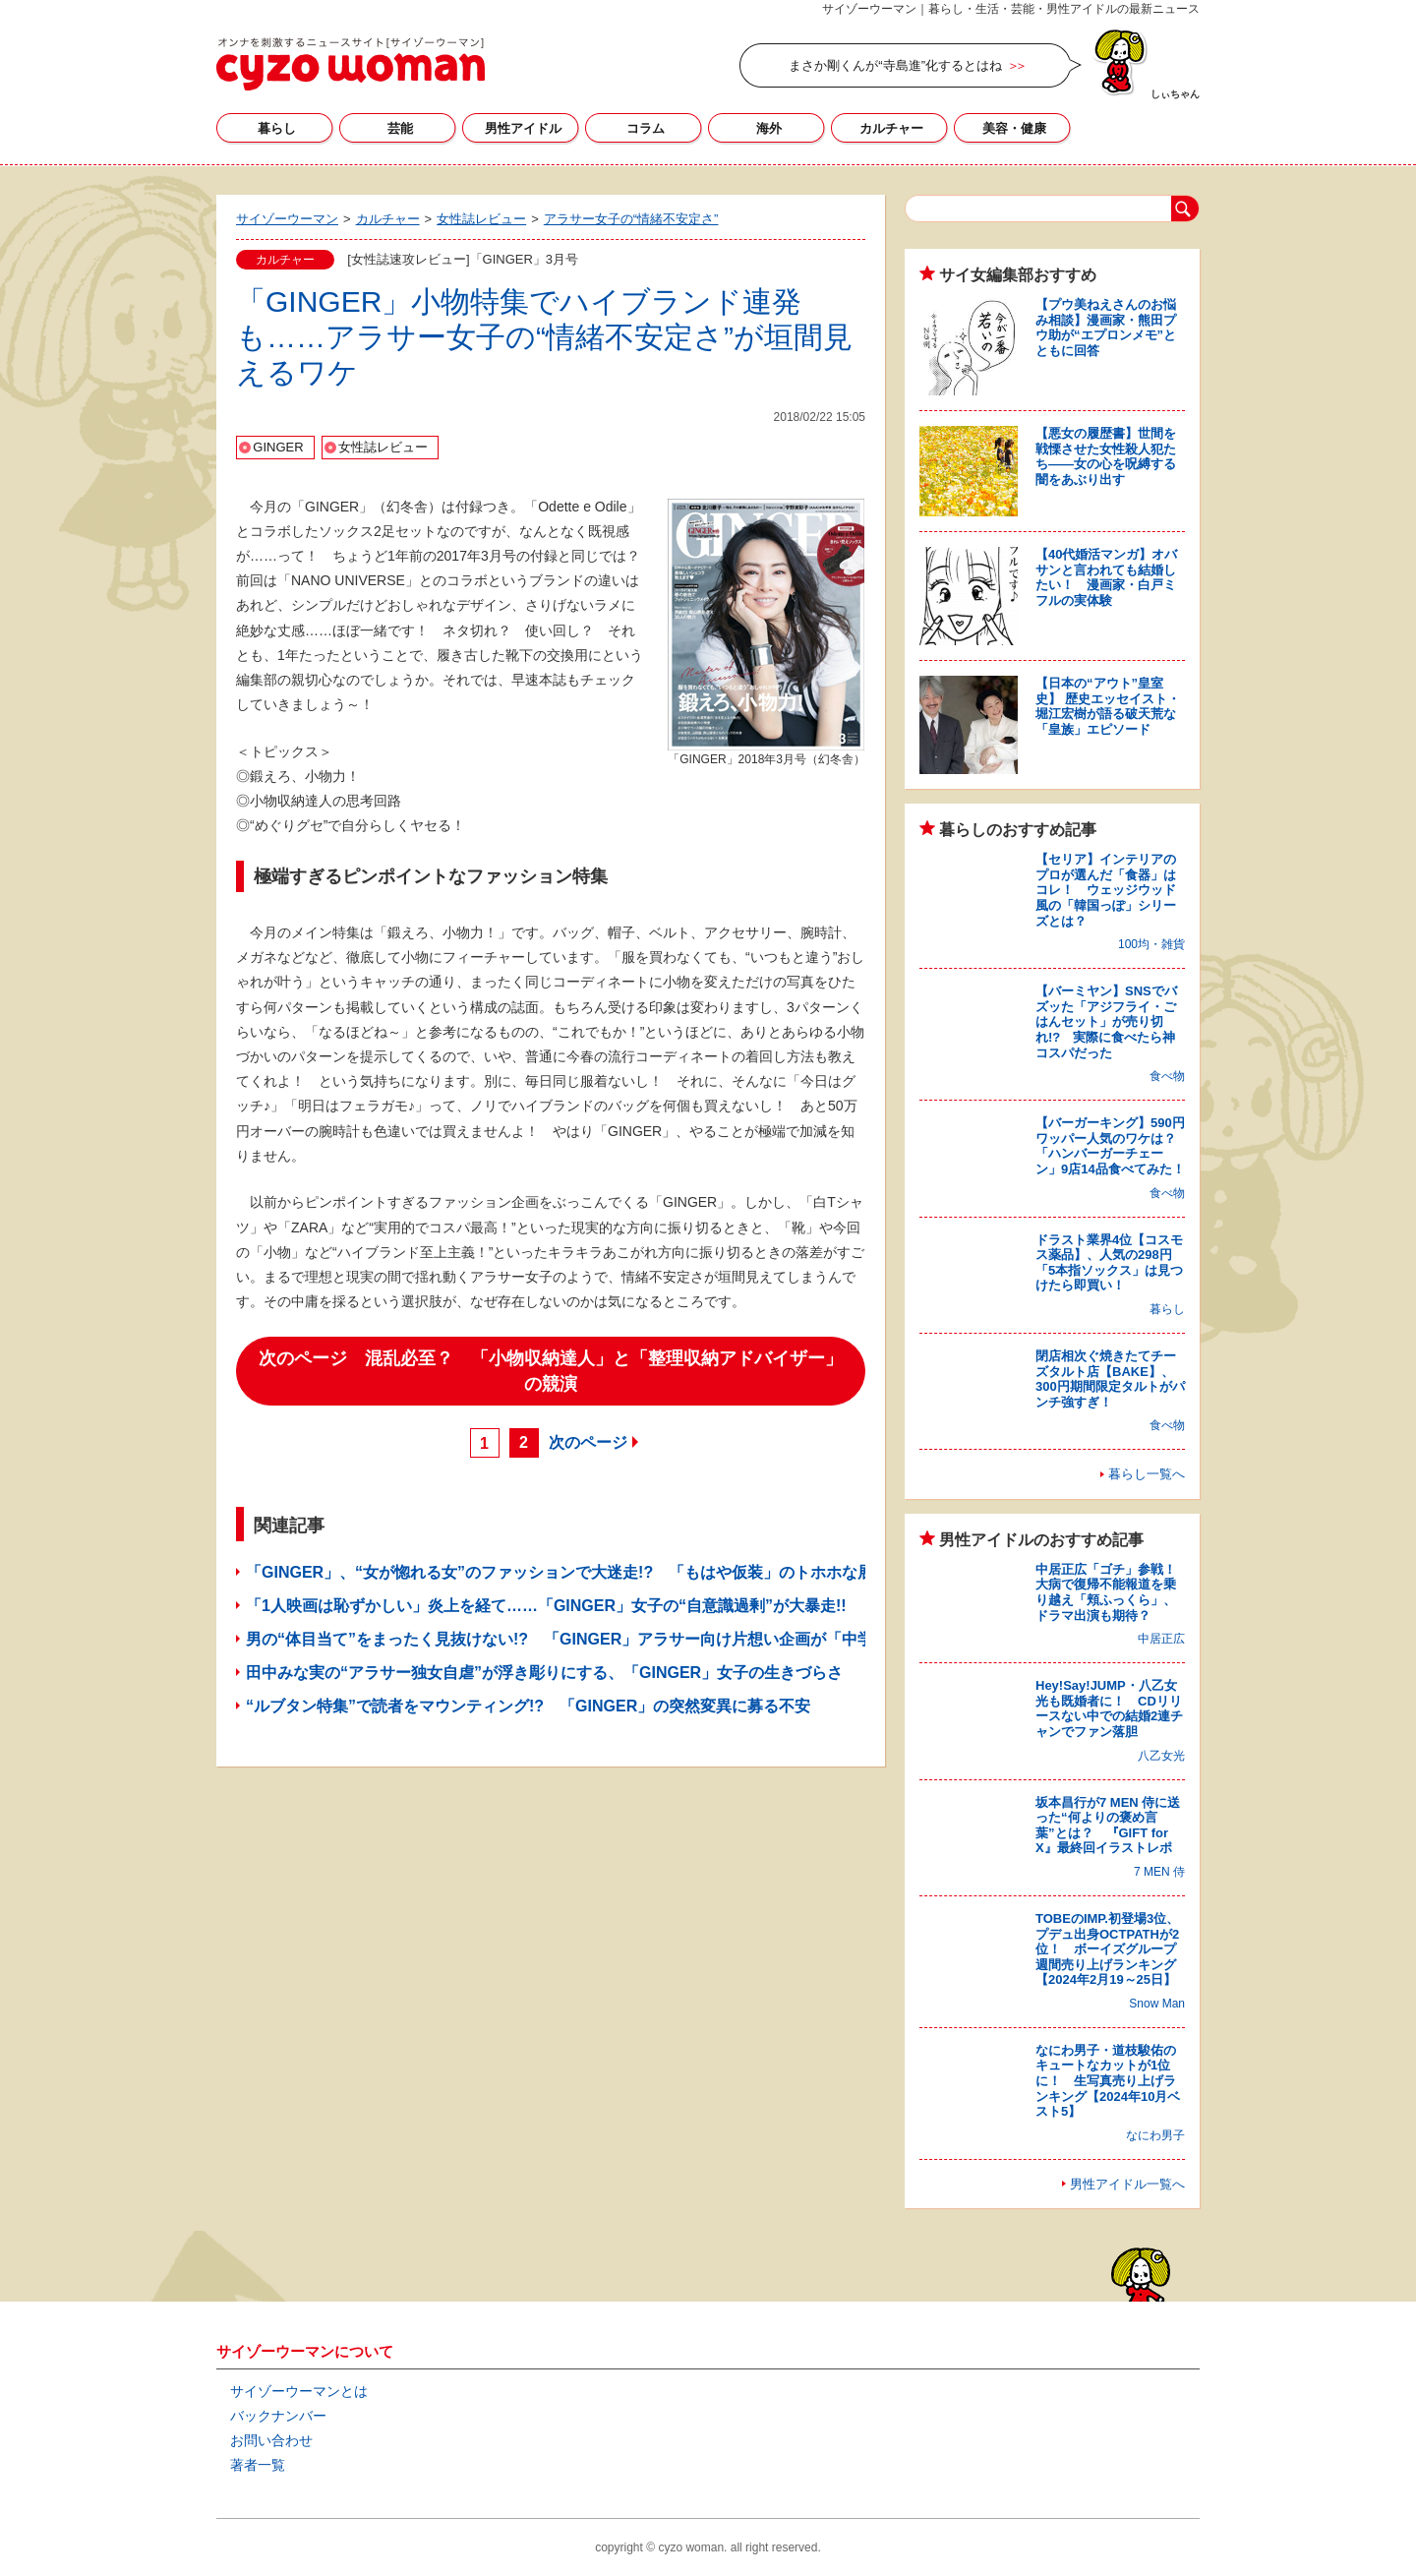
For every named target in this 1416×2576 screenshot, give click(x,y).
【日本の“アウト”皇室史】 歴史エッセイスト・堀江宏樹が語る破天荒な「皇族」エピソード (1107, 706)
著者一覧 (257, 2465)
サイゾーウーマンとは (299, 2391)
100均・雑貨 (1151, 944)
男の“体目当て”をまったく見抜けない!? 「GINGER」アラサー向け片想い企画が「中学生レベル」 (599, 1639)
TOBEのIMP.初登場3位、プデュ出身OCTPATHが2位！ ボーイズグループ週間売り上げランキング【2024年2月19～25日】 (1107, 1949)
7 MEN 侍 (1159, 1872)
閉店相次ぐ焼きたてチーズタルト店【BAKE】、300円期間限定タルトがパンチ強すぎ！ (1110, 1378)
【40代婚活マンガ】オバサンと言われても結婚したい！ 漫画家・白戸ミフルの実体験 (1106, 577)
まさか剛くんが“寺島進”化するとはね (895, 65)
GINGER (278, 447)
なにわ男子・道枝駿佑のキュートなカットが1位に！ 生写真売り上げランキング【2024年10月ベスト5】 (1107, 2081)
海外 (769, 128)
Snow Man (1157, 2003)
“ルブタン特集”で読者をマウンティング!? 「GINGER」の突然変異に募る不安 (528, 1706)
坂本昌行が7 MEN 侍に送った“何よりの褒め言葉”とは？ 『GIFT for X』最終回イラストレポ (1107, 1825)
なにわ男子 (1155, 2135)
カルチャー (891, 128)
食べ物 (1167, 1076)
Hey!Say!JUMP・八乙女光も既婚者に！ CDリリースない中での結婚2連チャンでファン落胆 (1109, 1708)
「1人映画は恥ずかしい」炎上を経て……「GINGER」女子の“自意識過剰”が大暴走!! (546, 1605)
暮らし (277, 128)
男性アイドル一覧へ (1127, 2184)
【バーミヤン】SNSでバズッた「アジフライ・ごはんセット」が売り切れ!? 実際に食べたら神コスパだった (1106, 1021)
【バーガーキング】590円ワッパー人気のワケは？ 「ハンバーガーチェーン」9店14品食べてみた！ (1112, 1145)
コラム (645, 128)
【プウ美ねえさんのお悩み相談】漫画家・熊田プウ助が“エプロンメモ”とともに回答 (1105, 327)
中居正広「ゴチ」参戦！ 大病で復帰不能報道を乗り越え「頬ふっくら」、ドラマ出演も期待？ (1112, 1592)
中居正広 (1161, 1639)
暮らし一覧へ (1146, 1474)
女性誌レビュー (383, 447)
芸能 (400, 128)
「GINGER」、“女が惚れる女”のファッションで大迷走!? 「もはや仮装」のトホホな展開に (575, 1572)
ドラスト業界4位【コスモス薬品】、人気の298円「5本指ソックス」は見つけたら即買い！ (1109, 1262)
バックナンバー (278, 2416)
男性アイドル (523, 128)
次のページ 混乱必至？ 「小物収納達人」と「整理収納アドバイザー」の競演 (551, 1371)
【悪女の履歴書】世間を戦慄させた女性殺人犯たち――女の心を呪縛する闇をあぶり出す (1105, 456)
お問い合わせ (271, 2440)
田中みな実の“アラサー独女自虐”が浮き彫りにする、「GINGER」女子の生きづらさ (544, 1672)
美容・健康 (1014, 128)
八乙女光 (1161, 1756)
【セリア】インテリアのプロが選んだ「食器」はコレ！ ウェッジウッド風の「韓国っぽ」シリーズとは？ (1105, 890)
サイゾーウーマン (350, 63)
